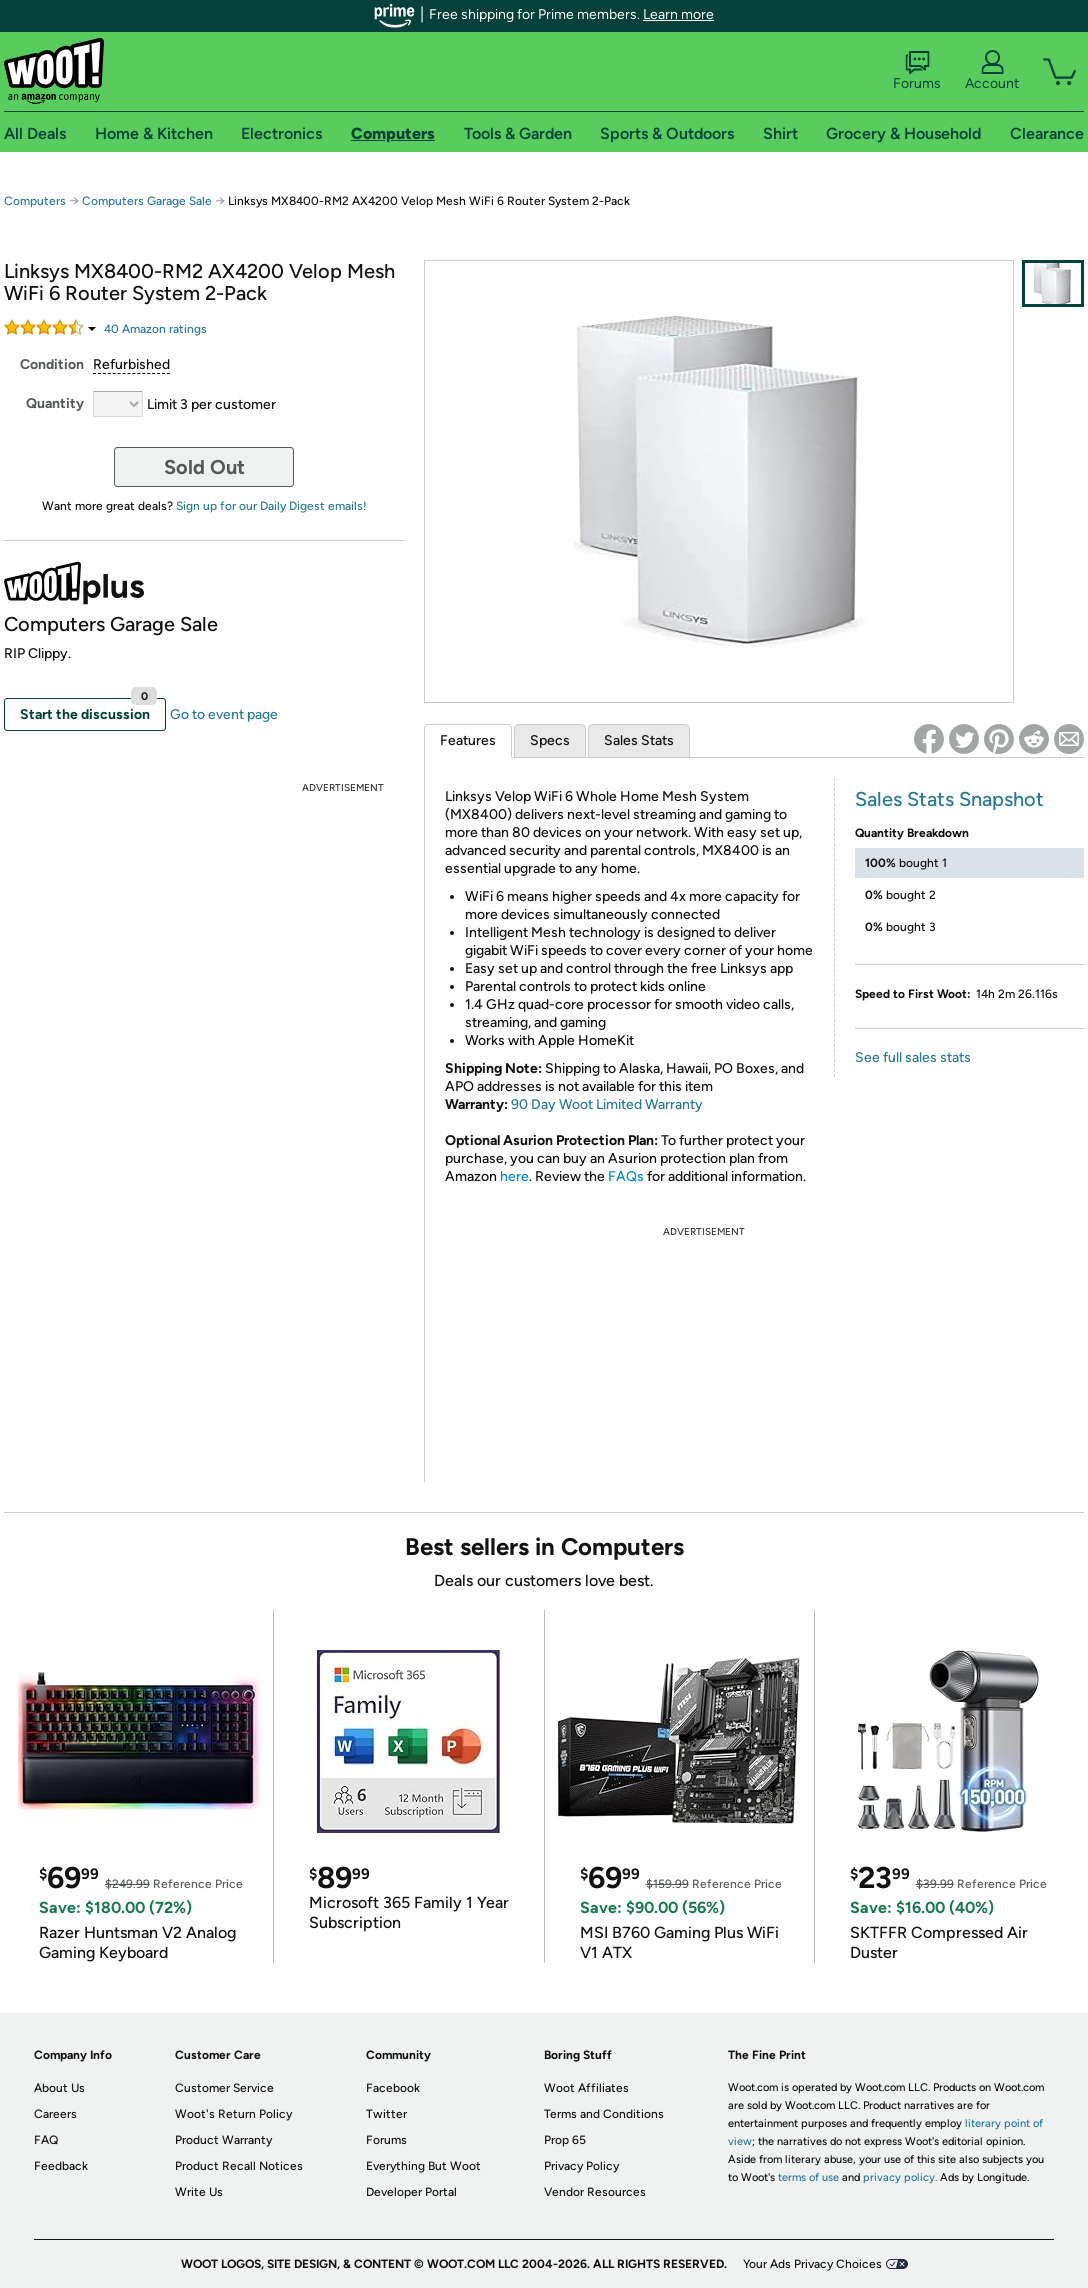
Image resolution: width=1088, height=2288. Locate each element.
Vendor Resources (595, 2192)
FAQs (626, 1176)
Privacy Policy (581, 2166)
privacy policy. (900, 2177)
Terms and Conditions (604, 2114)
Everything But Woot (423, 2166)
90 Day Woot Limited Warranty (607, 1104)
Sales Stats (639, 740)
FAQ (46, 2140)
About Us (59, 2088)
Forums (917, 71)
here (514, 1176)
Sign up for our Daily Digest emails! (271, 506)
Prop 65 (565, 2140)
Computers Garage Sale (147, 201)
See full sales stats (913, 1057)
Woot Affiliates (586, 2088)
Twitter (386, 2114)
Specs (550, 740)
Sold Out (204, 467)
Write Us (199, 2192)
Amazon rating (155, 329)
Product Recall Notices (239, 2166)
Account (992, 71)
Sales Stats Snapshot (949, 799)
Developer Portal (411, 2192)
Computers (35, 201)
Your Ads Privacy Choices (812, 2264)
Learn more (678, 14)
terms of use (808, 2177)
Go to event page (224, 714)
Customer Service (224, 2088)
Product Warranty (223, 2140)
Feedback (61, 2166)
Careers (55, 2114)
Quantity (55, 403)
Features (468, 740)
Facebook (393, 2088)
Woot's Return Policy (233, 2114)
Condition (52, 364)
